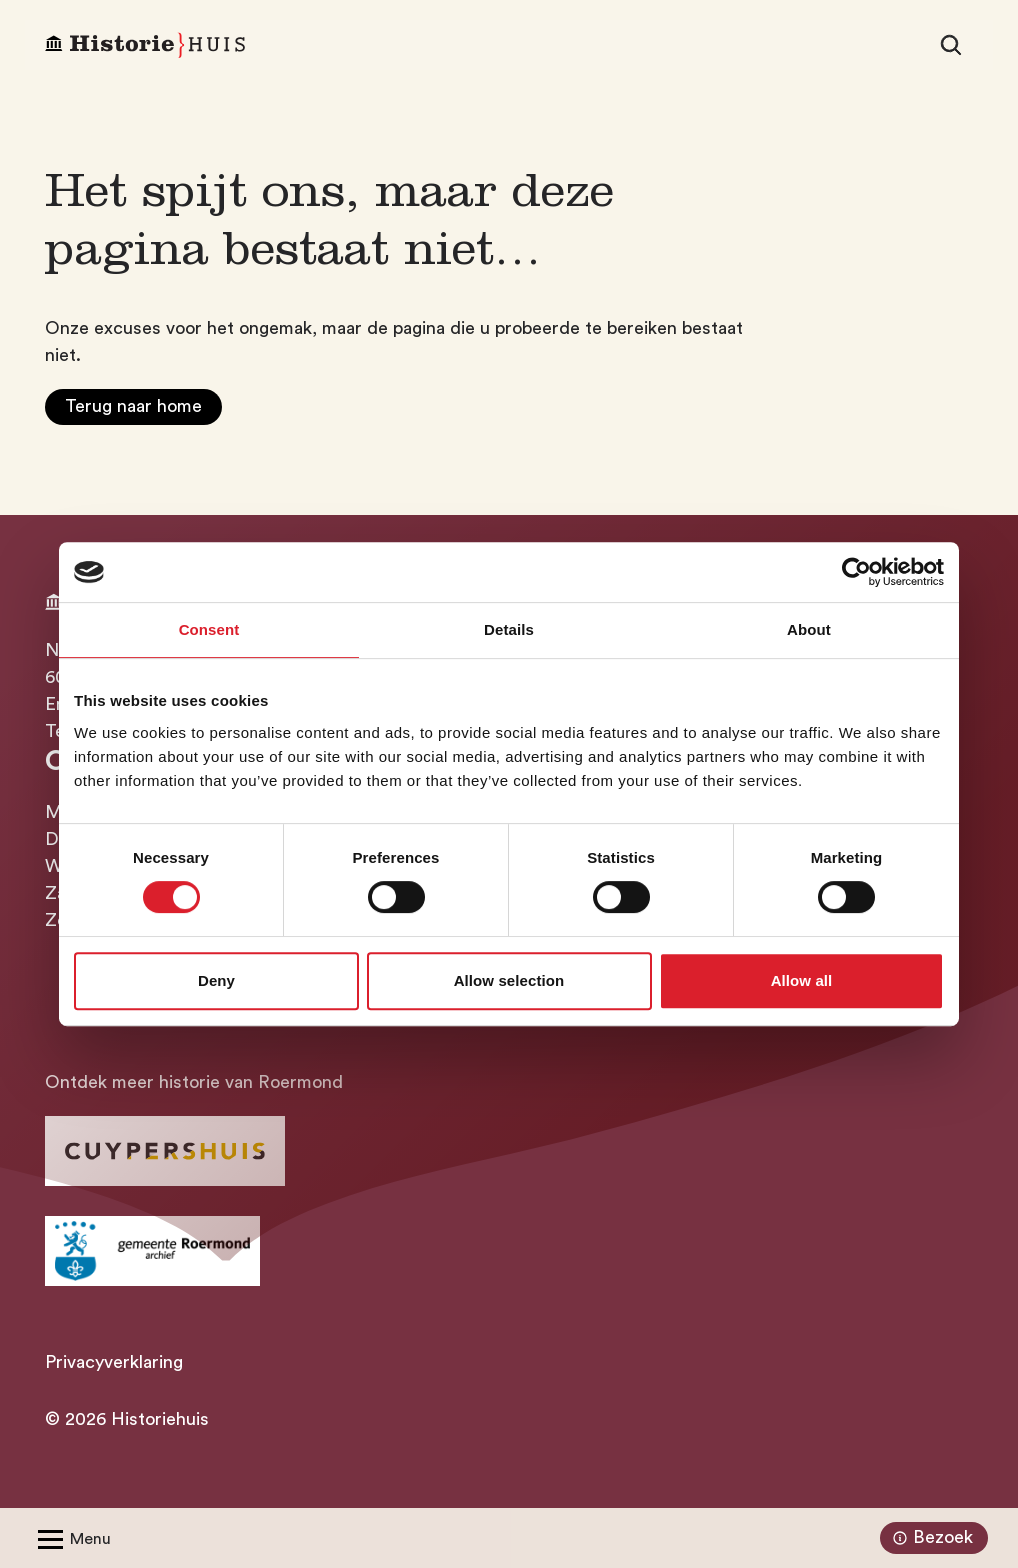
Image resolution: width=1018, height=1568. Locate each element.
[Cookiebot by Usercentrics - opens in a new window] (856, 572)
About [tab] (809, 629)
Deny (216, 980)
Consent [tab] (209, 629)
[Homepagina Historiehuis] (145, 45)
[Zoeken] (951, 45)
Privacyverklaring (114, 1362)
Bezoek (930, 1538)
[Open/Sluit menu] (70, 1538)
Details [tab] (509, 629)
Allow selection (509, 980)
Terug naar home (133, 406)
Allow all (802, 980)
